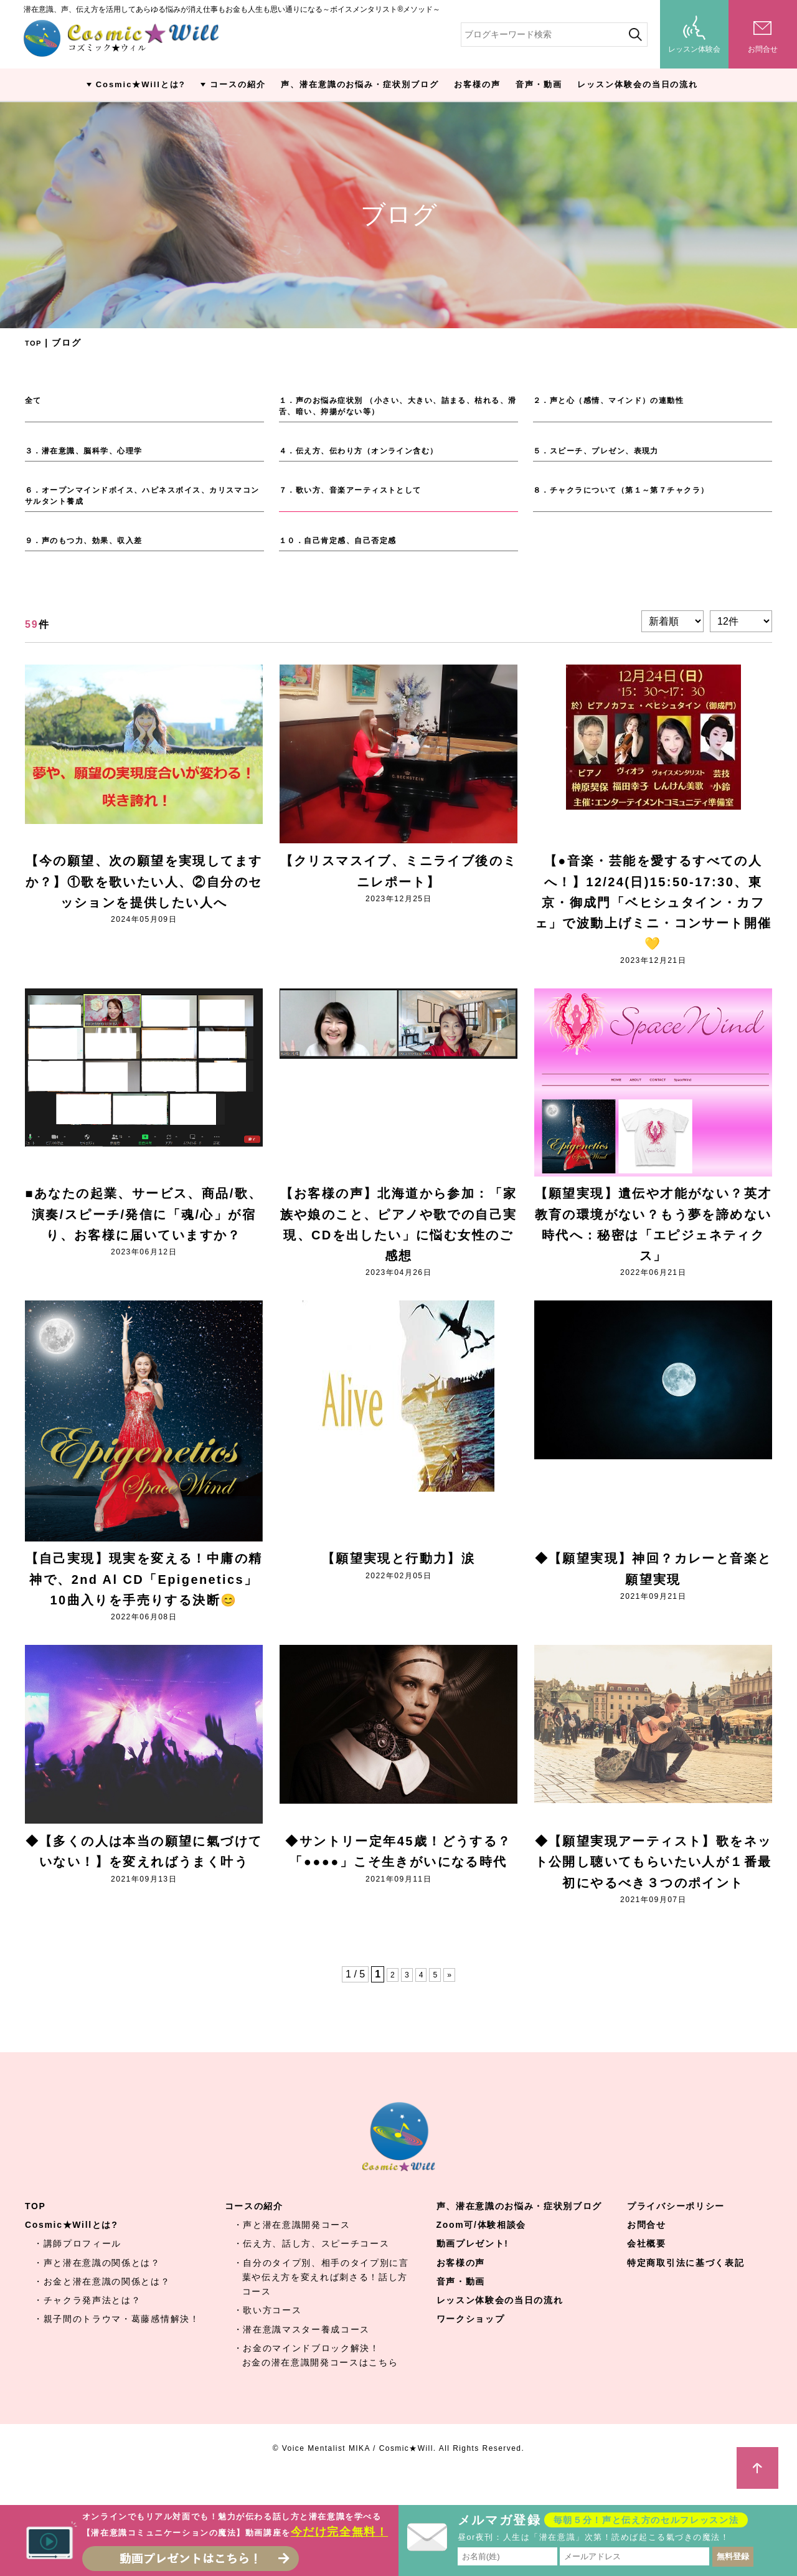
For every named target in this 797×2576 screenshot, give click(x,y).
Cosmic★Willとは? (141, 84)
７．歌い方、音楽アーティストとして (363, 496)
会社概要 (646, 2271)
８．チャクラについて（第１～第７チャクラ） (637, 496)
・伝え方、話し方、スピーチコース (311, 2271)
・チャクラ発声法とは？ (87, 2327)
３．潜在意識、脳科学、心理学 (94, 455)
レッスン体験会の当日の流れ (637, 84)
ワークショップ (470, 2346)
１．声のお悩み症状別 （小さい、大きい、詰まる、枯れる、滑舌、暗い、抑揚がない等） (395, 407)
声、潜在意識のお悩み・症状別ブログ (360, 84)
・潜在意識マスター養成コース (301, 2356)
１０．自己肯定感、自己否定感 (348, 551)
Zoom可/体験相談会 (481, 2252)
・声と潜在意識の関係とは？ (97, 2289)
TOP (35, 343)
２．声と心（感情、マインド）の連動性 (622, 400)
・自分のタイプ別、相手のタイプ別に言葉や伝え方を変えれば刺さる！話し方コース (321, 2304)
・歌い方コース (267, 2337)
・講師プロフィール (77, 2271)
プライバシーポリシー (676, 2233)
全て (35, 400)
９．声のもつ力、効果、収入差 (94, 551)
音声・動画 (539, 84)
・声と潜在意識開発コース (292, 2252)
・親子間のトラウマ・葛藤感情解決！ (117, 2346)
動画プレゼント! (472, 2271)
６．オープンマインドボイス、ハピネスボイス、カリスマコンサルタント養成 (144, 503)
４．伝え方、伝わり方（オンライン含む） (373, 455)
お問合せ (646, 2252)
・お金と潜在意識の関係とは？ (102, 2308)
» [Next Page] (452, 2001)
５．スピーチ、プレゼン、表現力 (607, 455)
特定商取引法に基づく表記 (685, 2289)
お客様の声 (477, 84)
